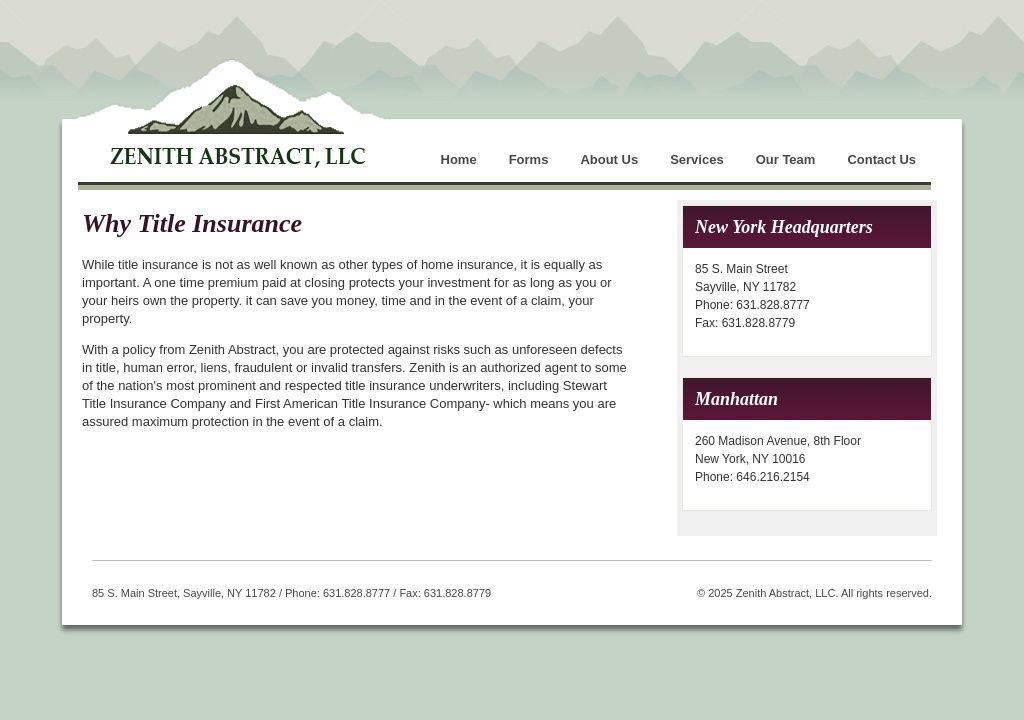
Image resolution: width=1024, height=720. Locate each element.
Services (697, 159)
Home (459, 159)
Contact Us (881, 159)
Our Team (786, 159)
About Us (609, 159)
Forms (529, 159)
